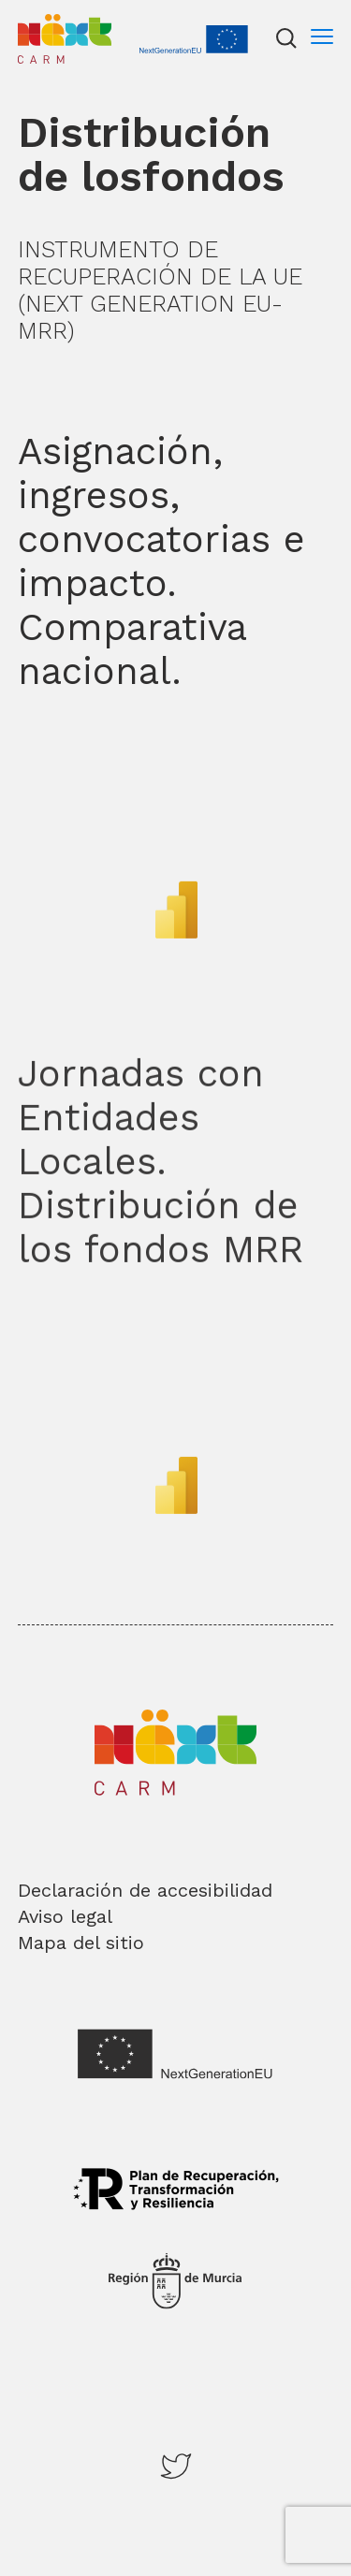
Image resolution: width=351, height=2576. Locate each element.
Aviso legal (65, 1916)
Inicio (37, 22)
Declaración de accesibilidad (145, 1890)
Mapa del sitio (81, 1942)
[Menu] (322, 38)
